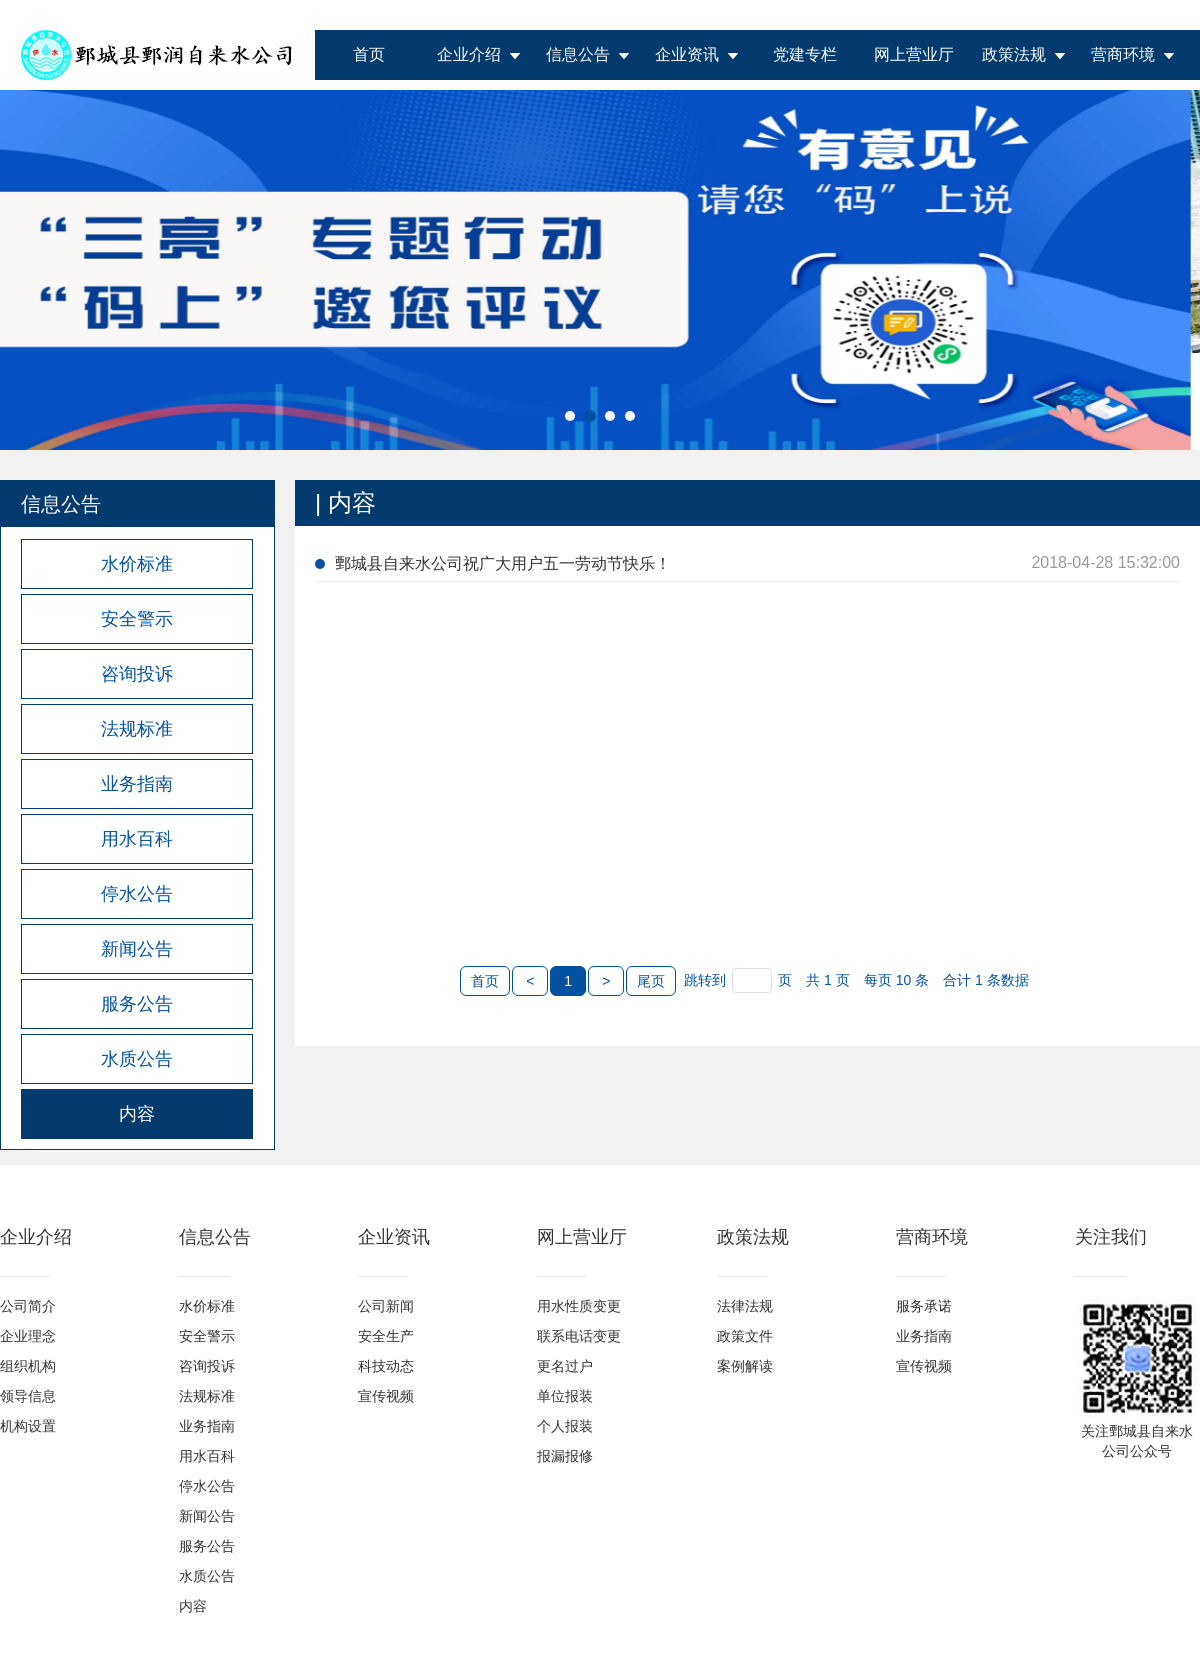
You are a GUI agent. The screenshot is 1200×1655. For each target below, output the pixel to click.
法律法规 (745, 1306)
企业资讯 (687, 54)
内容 (193, 1606)
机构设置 (28, 1426)
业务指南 (207, 1426)
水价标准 (207, 1306)
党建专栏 (805, 54)
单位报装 (565, 1396)
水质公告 (207, 1576)
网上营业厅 (914, 54)
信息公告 (578, 54)
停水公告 (207, 1486)
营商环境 (1123, 54)
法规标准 (207, 1396)
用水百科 (207, 1456)
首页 (369, 54)
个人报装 (565, 1426)
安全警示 (207, 1336)
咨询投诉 (207, 1366)
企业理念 (28, 1336)
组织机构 (28, 1366)
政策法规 (1014, 54)
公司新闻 (386, 1306)
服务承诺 (924, 1306)
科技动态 (386, 1366)
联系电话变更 (579, 1336)
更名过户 (565, 1366)
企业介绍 (469, 54)
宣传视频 (386, 1396)
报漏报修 (565, 1456)
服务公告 (207, 1546)
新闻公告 (207, 1516)
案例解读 (745, 1366)
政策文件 (745, 1336)
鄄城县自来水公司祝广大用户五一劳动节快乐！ (503, 563)
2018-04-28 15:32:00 (1105, 562)
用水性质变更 (579, 1306)
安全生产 (386, 1336)
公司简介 (28, 1306)
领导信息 (28, 1396)
